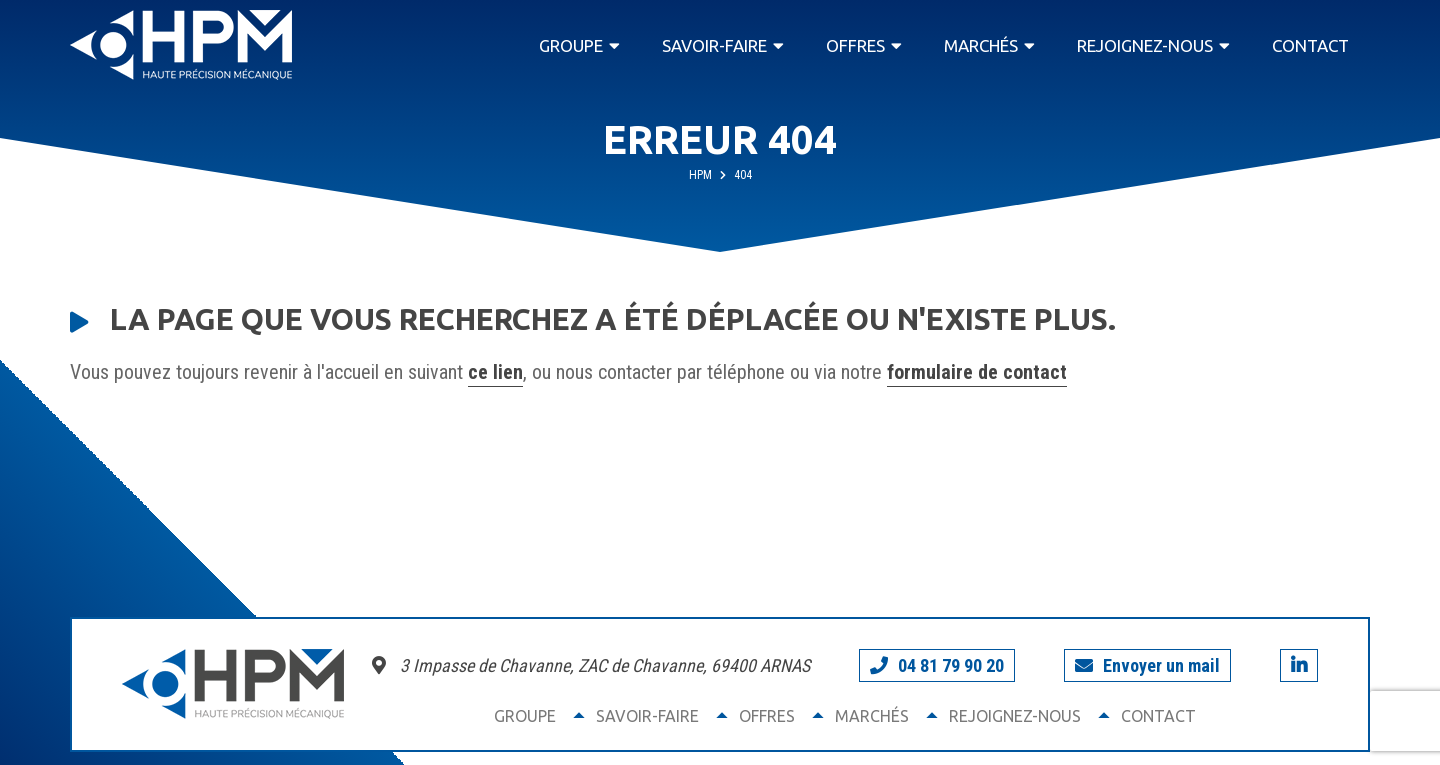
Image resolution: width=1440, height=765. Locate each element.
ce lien (495, 372)
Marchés (981, 45)
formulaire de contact (977, 372)
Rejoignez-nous (1145, 45)
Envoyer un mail (1147, 665)
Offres (855, 45)
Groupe (571, 45)
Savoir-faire (714, 45)
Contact (1310, 45)
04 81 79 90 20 (937, 665)
